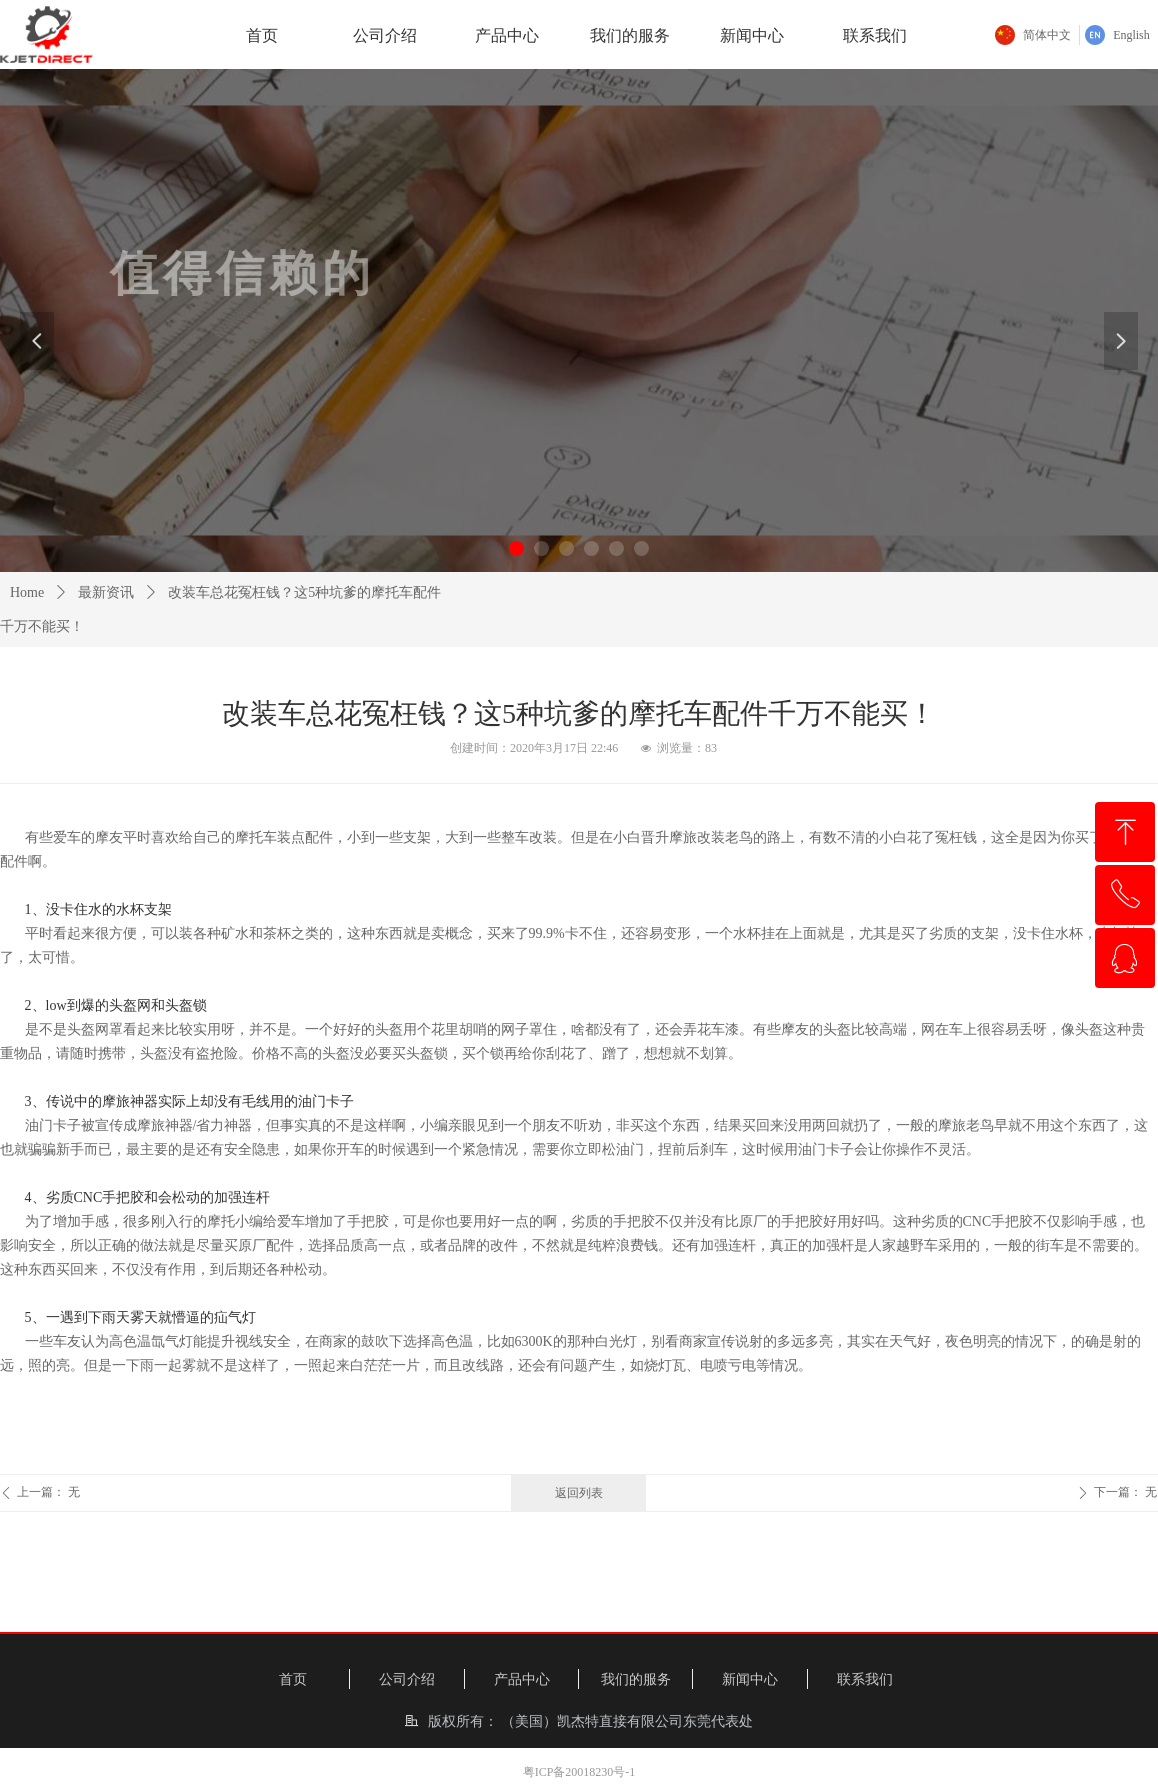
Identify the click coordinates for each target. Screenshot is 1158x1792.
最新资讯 (106, 592)
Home (27, 592)
